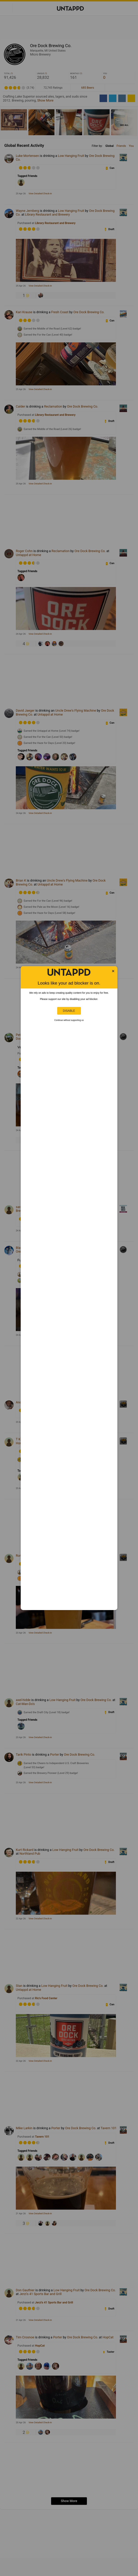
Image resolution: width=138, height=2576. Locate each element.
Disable (69, 1010)
